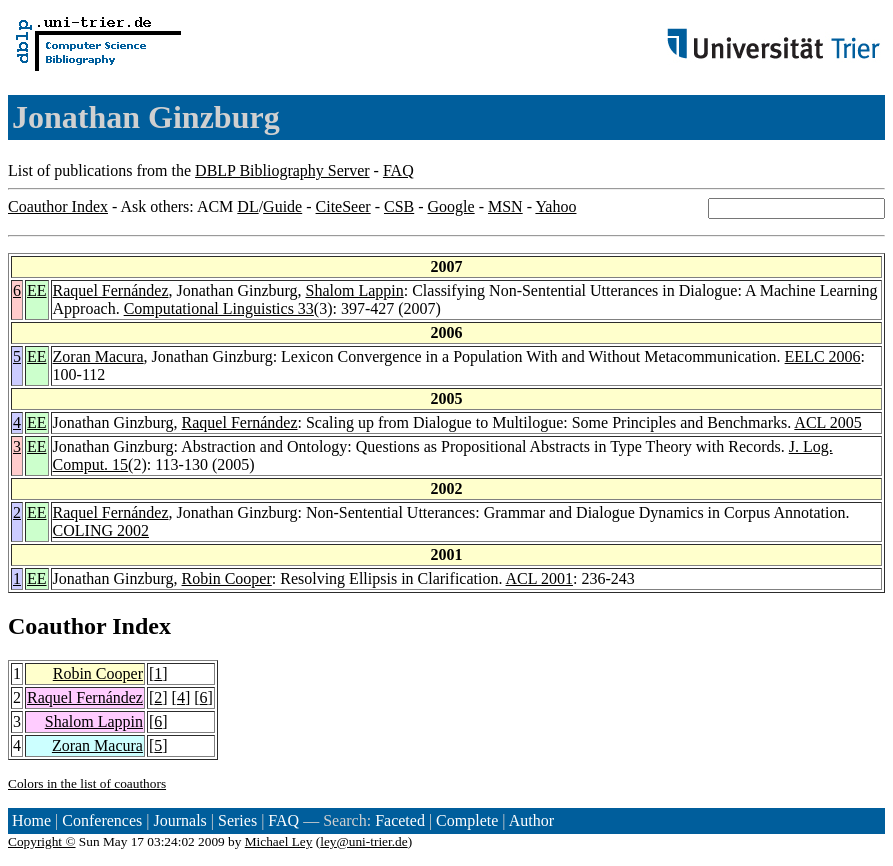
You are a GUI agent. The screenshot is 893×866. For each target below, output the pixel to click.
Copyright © (42, 841)
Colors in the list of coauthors (87, 783)
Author (531, 820)
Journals (179, 820)
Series (237, 820)
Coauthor (57, 626)
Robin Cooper (227, 578)
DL (247, 206)
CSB (399, 206)
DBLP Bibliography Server (282, 170)
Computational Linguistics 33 (219, 308)
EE (37, 290)
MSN (505, 206)
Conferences (102, 820)
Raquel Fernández (111, 290)
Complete (467, 820)
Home (31, 820)
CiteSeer (343, 206)
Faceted (400, 820)
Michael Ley (279, 841)
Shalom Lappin (355, 290)
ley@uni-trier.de (363, 841)
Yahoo (555, 206)
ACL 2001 (539, 578)
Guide (282, 206)
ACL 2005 (827, 422)
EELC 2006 (823, 356)
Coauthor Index (58, 206)
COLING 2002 (101, 530)
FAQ (398, 170)
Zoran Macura (98, 356)
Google (451, 206)
